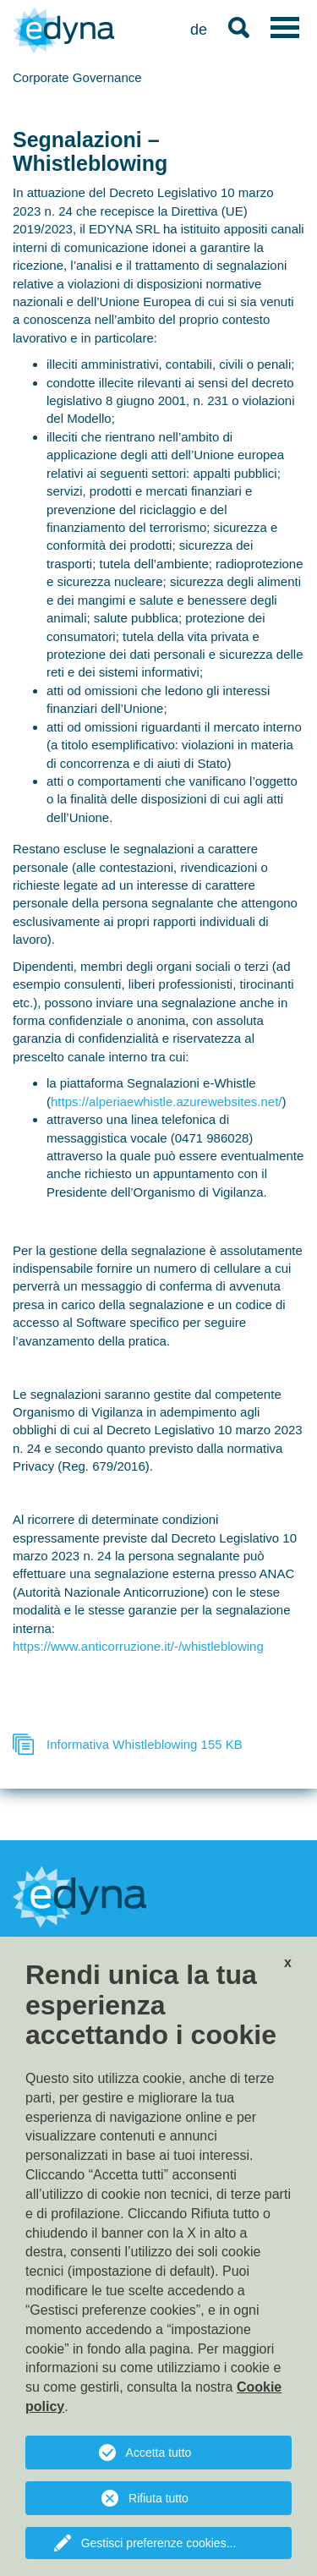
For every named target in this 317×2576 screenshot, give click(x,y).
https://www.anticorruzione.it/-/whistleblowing (138, 1646)
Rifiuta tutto (158, 2498)
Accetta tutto (159, 2452)
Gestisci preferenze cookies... (159, 2543)
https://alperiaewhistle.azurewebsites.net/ (166, 1101)
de (198, 29)
